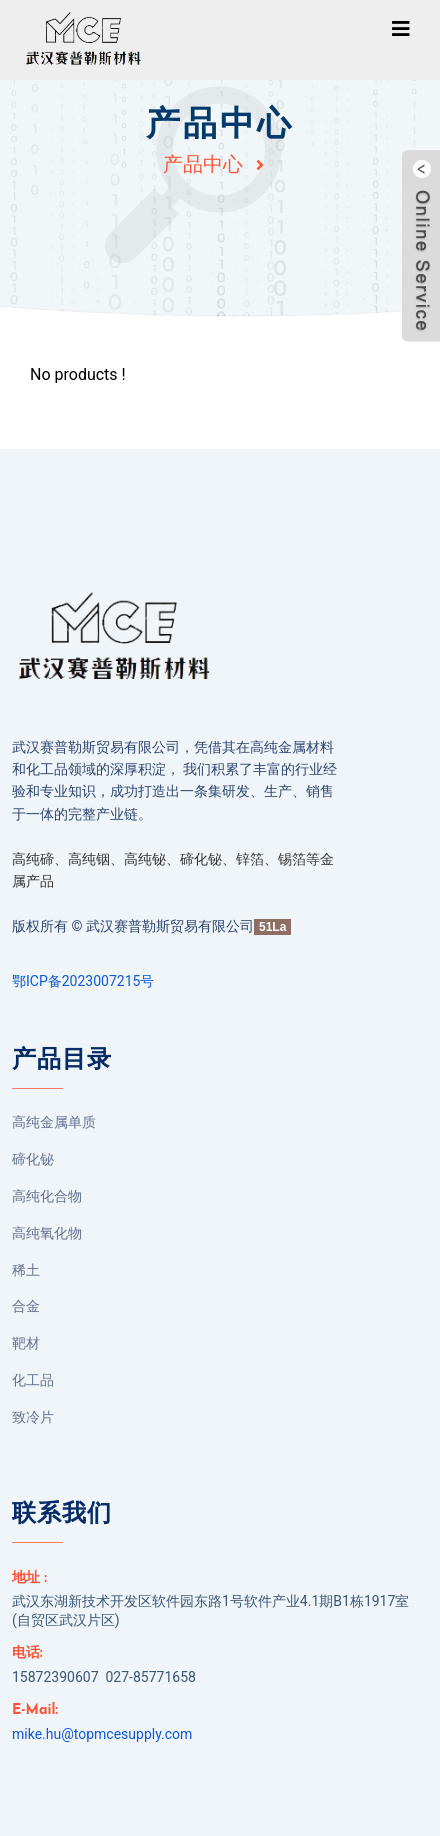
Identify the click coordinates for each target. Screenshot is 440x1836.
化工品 (33, 1380)
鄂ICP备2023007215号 (83, 981)
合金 (26, 1306)
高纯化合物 (47, 1196)
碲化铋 (33, 1159)
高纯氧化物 (47, 1233)
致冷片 (33, 1417)
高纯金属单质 (54, 1122)
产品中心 (203, 164)
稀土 (26, 1270)
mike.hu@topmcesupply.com (102, 1734)
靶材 (26, 1343)
